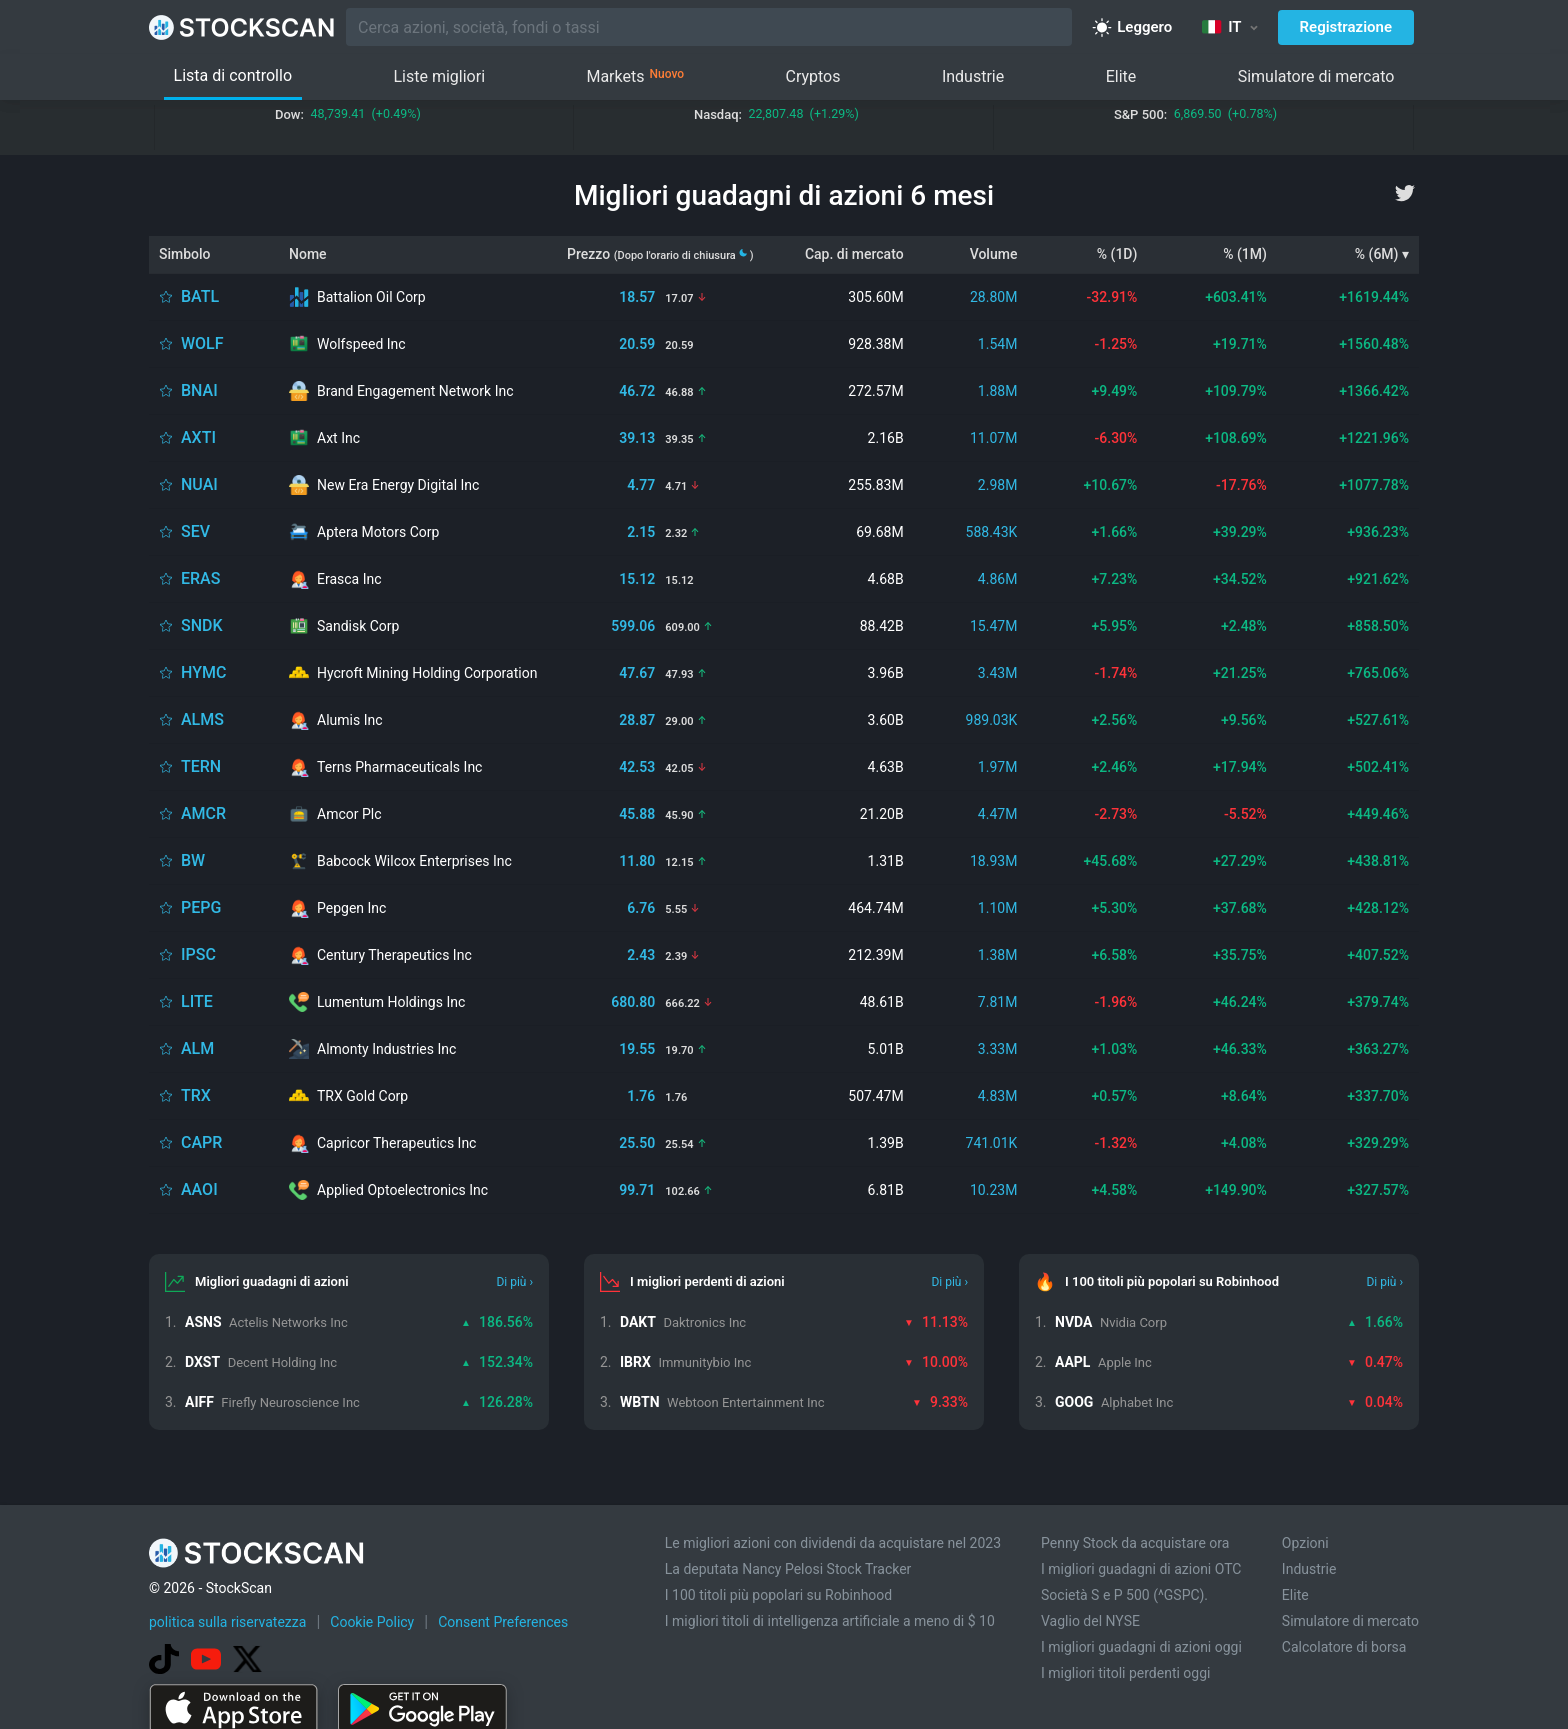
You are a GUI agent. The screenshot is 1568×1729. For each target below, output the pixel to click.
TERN (201, 766)
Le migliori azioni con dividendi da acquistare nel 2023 (833, 1543)
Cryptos (812, 76)
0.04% (1375, 1402)
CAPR (201, 1142)
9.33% (940, 1402)
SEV (195, 531)
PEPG (201, 907)
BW (193, 860)
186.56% (497, 1322)
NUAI (199, 484)
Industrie (973, 76)
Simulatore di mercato (1316, 76)
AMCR (203, 813)
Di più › (514, 1282)
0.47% (1375, 1362)
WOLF (202, 343)
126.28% (497, 1402)
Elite (1121, 76)
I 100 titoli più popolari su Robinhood (778, 1595)
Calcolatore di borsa (1344, 1647)
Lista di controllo (233, 75)
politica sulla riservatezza (227, 1622)
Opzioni (1305, 1543)
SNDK (202, 625)
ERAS (200, 578)
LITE (197, 1001)
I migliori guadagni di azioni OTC (1141, 1569)
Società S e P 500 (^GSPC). (1124, 1595)
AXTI (198, 437)
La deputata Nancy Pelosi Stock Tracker (788, 1569)
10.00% (936, 1362)
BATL (200, 296)
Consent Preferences (503, 1622)
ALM (197, 1048)
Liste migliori (439, 76)
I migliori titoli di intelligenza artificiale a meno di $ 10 (830, 1621)
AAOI (199, 1189)
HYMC (203, 672)
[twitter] (1405, 193)
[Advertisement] (784, 1672)
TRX (196, 1095)
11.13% (936, 1322)
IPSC (198, 954)
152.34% (497, 1362)
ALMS (202, 719)
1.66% (1375, 1322)
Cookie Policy (372, 1622)
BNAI (199, 390)
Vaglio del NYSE (1090, 1621)
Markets (635, 77)
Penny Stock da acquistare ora (1135, 1543)
